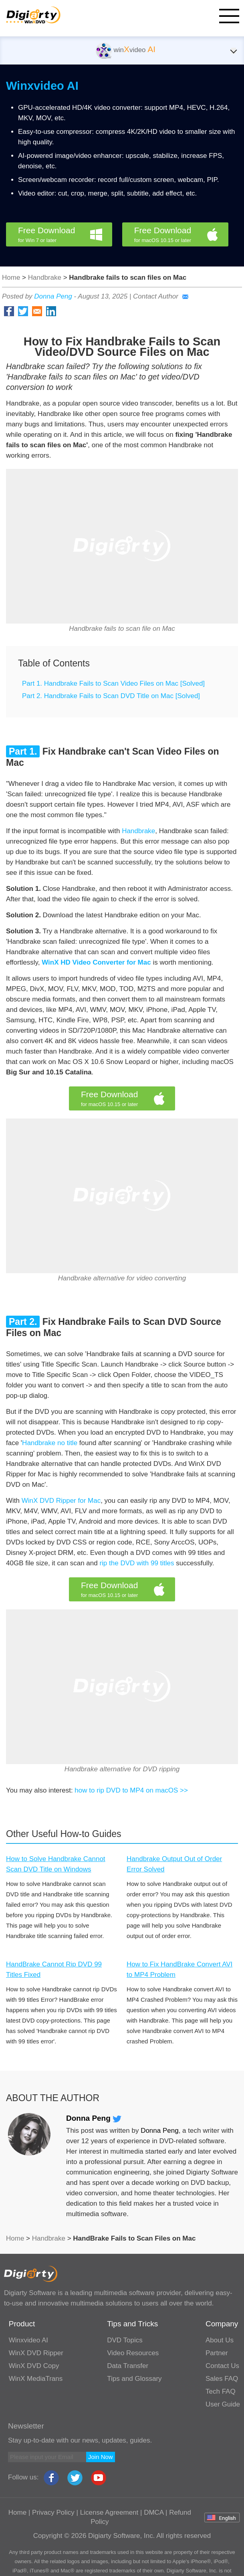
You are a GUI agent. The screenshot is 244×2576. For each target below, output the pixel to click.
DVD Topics (125, 2340)
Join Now (100, 2456)
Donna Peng (53, 296)
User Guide (223, 2404)
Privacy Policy (53, 2512)
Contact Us (222, 2366)
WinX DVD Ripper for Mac (61, 1500)
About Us (220, 2340)
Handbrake (44, 277)
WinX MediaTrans (36, 2378)
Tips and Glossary (134, 2378)
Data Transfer (127, 2366)
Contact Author (160, 296)
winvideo (125, 50)
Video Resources (133, 2353)
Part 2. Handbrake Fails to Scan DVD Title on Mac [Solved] (111, 696)
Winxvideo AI (42, 85)
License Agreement (109, 2512)
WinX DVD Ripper (36, 2353)
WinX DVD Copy (34, 2366)
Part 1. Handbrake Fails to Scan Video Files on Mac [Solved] (113, 683)
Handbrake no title (49, 1443)
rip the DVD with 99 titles (136, 1563)
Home (11, 277)
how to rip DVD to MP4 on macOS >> (131, 1790)
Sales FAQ (222, 2378)
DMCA (153, 2512)
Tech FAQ (221, 2391)
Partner (217, 2353)
